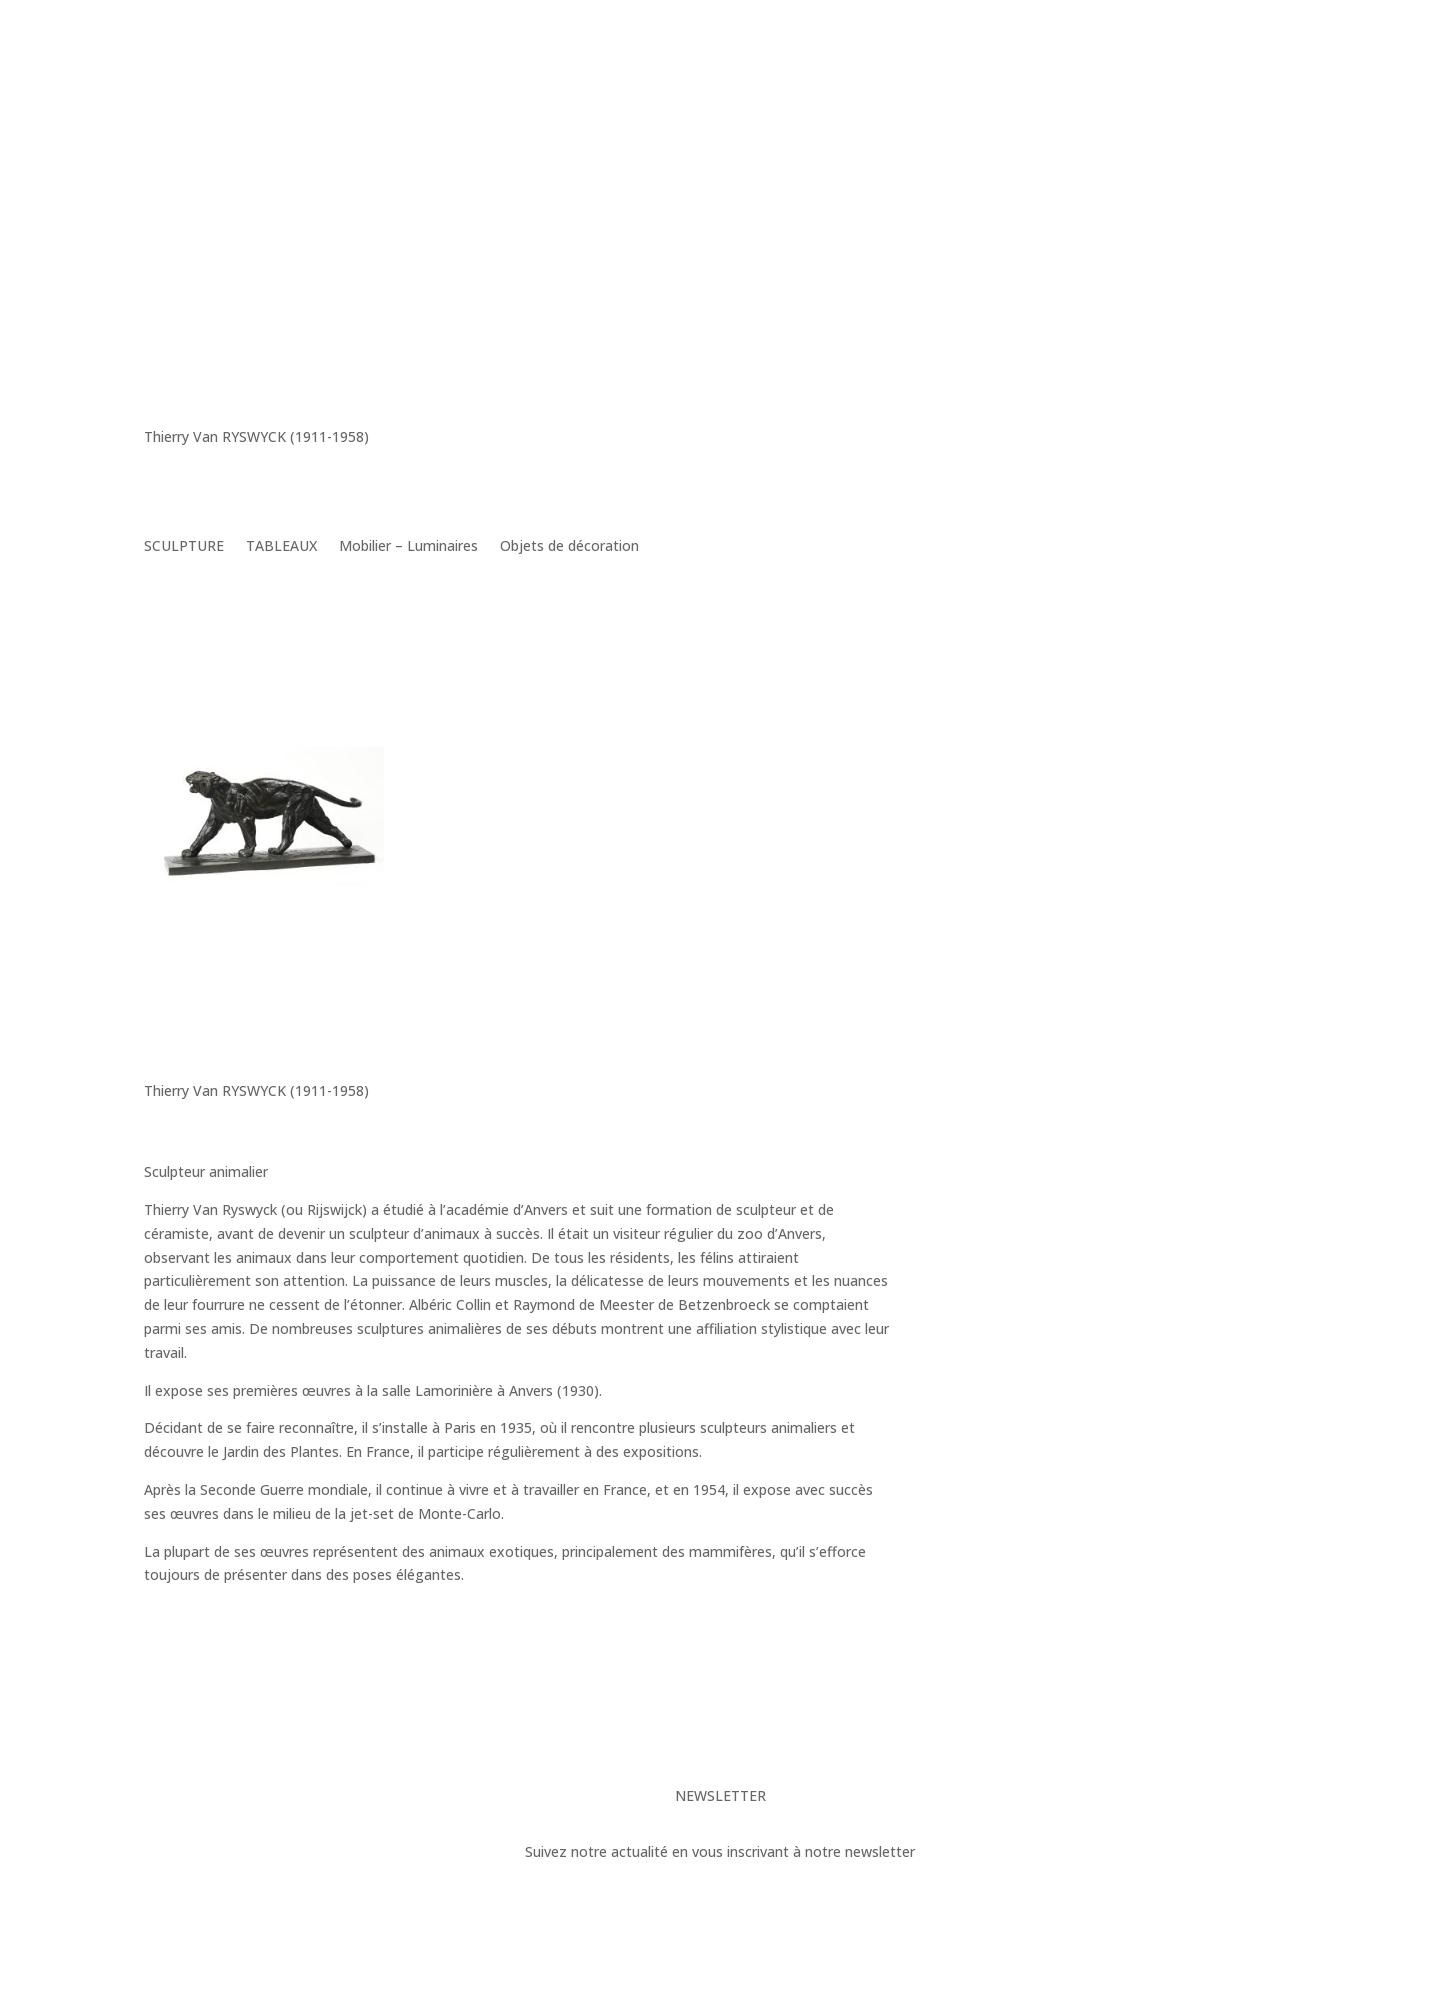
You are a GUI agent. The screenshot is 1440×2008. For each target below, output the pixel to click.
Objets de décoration (569, 547)
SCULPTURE (184, 547)
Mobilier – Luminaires (408, 547)
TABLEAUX (281, 547)
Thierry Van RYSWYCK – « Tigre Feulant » (246, 955)
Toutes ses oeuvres (776, 1643)
